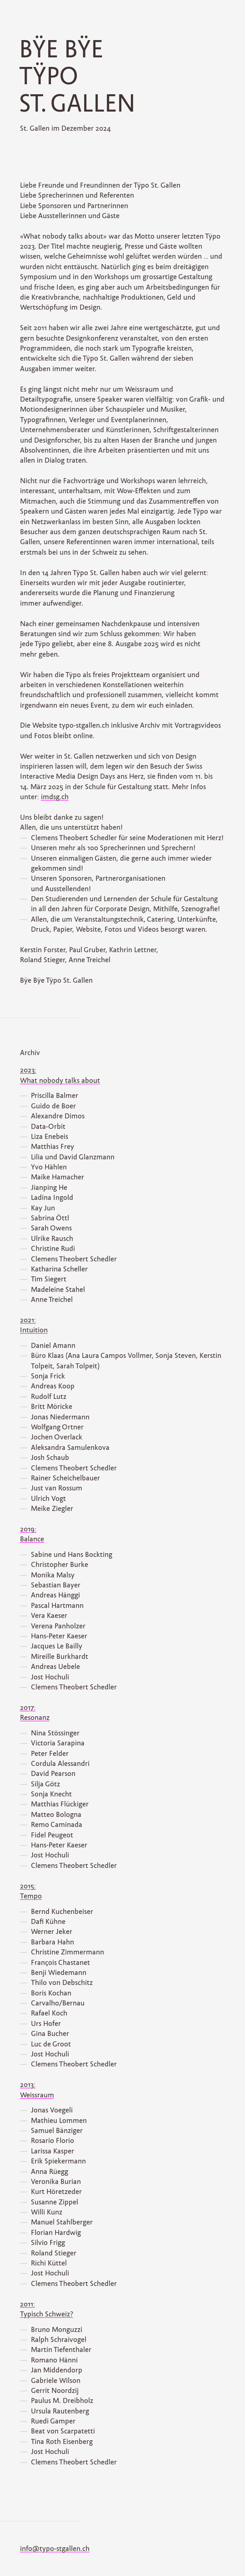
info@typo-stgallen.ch (55, 2549)
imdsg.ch (55, 797)
